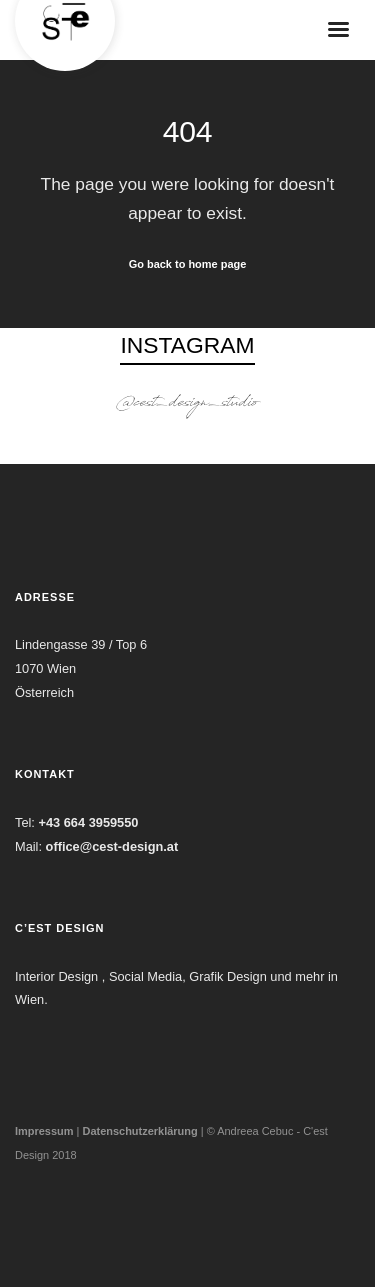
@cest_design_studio (188, 404)
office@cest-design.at (112, 846)
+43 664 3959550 (88, 822)
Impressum (44, 1131)
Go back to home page (188, 264)
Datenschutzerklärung (139, 1131)
